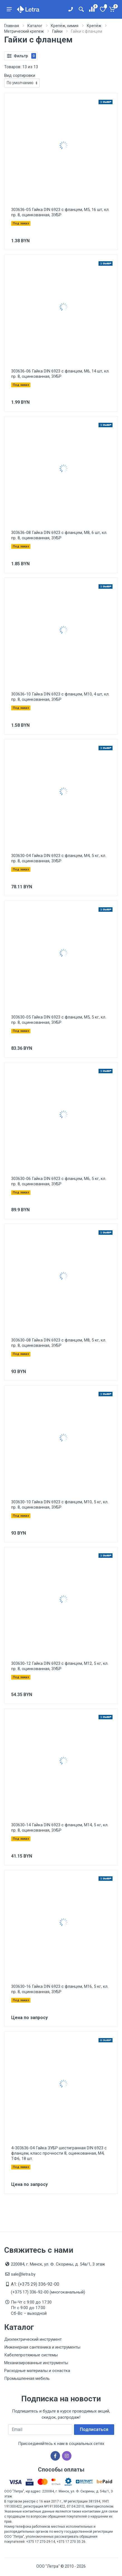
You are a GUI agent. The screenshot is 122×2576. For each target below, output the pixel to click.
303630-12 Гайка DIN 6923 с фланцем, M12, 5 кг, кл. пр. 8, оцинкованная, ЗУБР (59, 1666)
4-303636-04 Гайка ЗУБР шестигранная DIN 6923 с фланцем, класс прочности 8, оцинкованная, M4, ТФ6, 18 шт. (59, 2153)
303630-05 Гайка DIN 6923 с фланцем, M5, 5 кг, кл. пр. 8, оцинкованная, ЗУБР (58, 1020)
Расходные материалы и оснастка (37, 2370)
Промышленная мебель (27, 2378)
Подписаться (94, 2429)
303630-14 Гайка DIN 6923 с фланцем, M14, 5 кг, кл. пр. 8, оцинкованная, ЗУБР (59, 1827)
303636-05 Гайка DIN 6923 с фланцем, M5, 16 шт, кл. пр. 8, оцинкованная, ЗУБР (60, 212)
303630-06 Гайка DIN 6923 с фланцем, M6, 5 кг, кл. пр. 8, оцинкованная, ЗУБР (58, 1181)
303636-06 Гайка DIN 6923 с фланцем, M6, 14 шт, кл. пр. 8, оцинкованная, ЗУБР (60, 374)
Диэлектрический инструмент (33, 2339)
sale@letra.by (23, 2274)
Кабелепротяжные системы (31, 2354)
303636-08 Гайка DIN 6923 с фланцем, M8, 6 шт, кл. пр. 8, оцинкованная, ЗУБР (59, 535)
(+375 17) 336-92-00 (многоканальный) (48, 2292)
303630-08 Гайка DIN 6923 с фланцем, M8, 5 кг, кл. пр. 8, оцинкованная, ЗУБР (58, 1343)
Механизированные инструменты (36, 2362)
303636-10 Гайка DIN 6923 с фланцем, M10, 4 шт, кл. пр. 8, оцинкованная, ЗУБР (60, 697)
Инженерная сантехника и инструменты (42, 2347)
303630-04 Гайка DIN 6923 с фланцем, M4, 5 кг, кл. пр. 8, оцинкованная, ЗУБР (58, 858)
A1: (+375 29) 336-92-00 (35, 2284)
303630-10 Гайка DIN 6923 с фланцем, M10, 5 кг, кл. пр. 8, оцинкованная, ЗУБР (59, 1504)
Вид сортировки (19, 75)
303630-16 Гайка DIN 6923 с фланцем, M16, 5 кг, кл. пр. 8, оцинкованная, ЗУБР (59, 1989)
